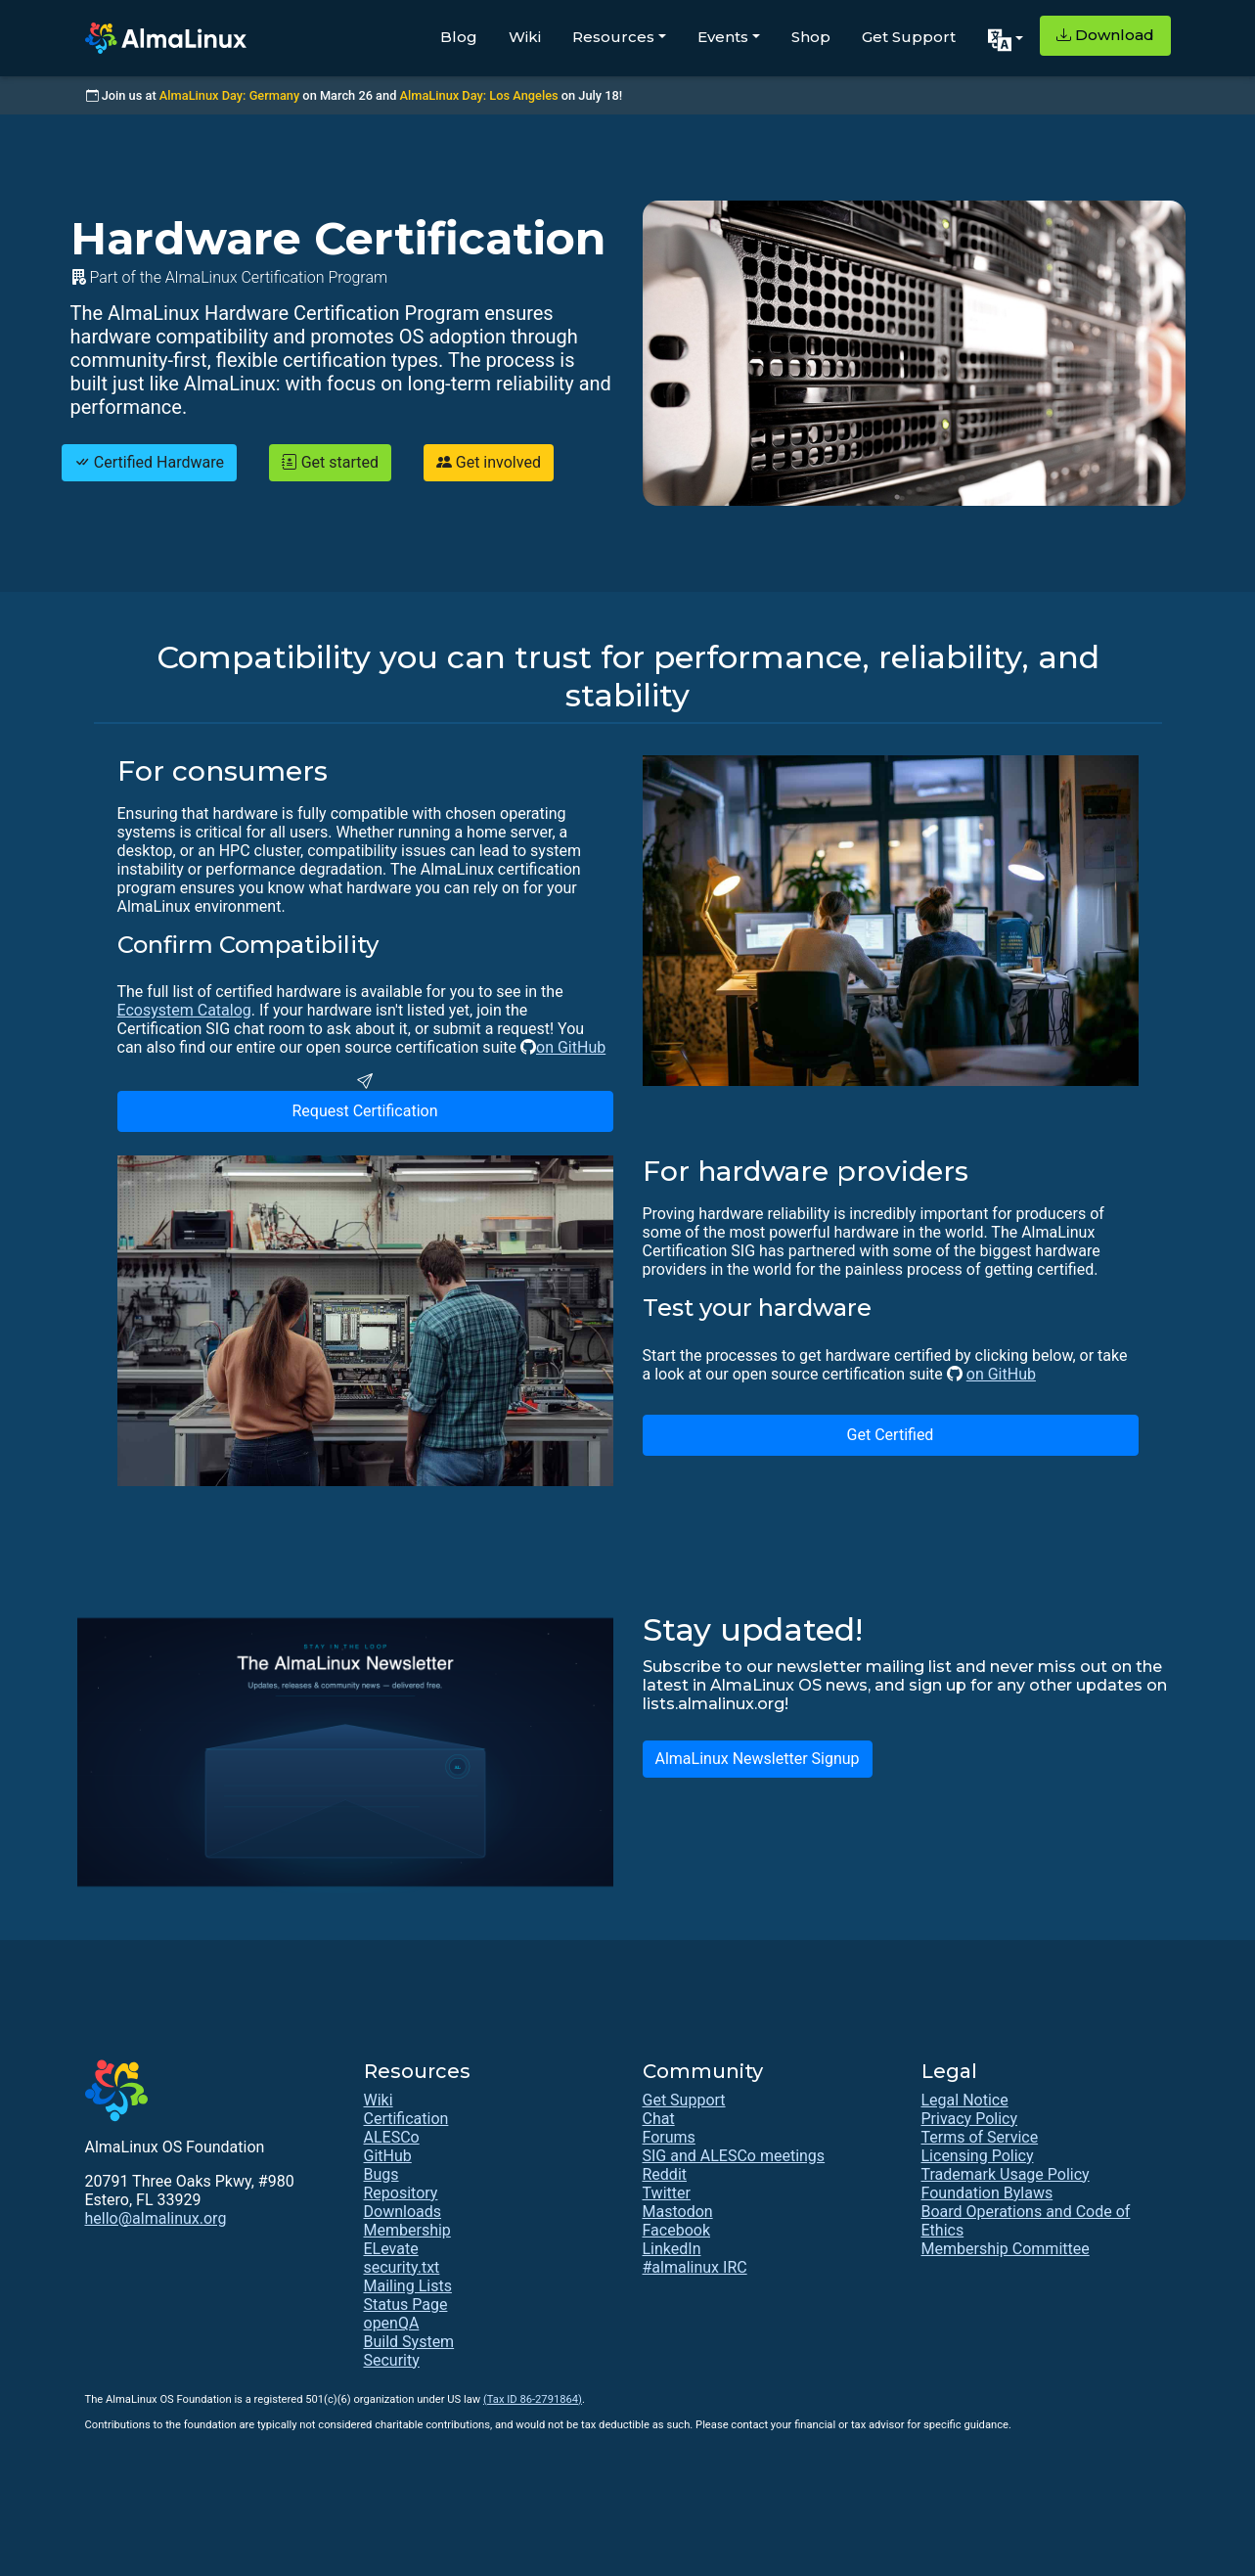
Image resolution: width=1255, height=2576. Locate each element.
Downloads (402, 2211)
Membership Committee (1005, 2248)
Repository (401, 2193)
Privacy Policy (969, 2118)
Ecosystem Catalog (184, 1010)
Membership (407, 2230)
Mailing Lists (408, 2286)
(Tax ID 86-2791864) (532, 2399)
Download (1105, 34)
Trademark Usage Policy (1005, 2174)
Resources (613, 36)
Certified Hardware (149, 462)
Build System (409, 2341)
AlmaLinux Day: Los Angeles (479, 95)
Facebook (676, 2230)
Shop (810, 36)
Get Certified (890, 1434)
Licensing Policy (977, 2156)
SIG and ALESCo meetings (734, 2156)
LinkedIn (672, 2248)
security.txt (402, 2267)
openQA (392, 2323)
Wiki (525, 36)
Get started (330, 462)
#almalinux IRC (695, 2267)
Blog (458, 36)
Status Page (406, 2304)
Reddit (665, 2174)
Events (722, 36)
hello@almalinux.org (156, 2218)
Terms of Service (980, 2137)
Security (392, 2360)
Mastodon (678, 2211)
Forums (669, 2137)
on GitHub (570, 1047)
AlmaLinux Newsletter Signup (757, 1758)
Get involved (488, 462)
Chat (659, 2118)
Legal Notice (964, 2100)
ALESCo (392, 2137)
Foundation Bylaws (987, 2193)
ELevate (391, 2248)
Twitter (667, 2193)
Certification (406, 2118)
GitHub (388, 2156)
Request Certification (364, 1111)
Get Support (909, 36)
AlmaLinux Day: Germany (229, 95)
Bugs (381, 2174)
